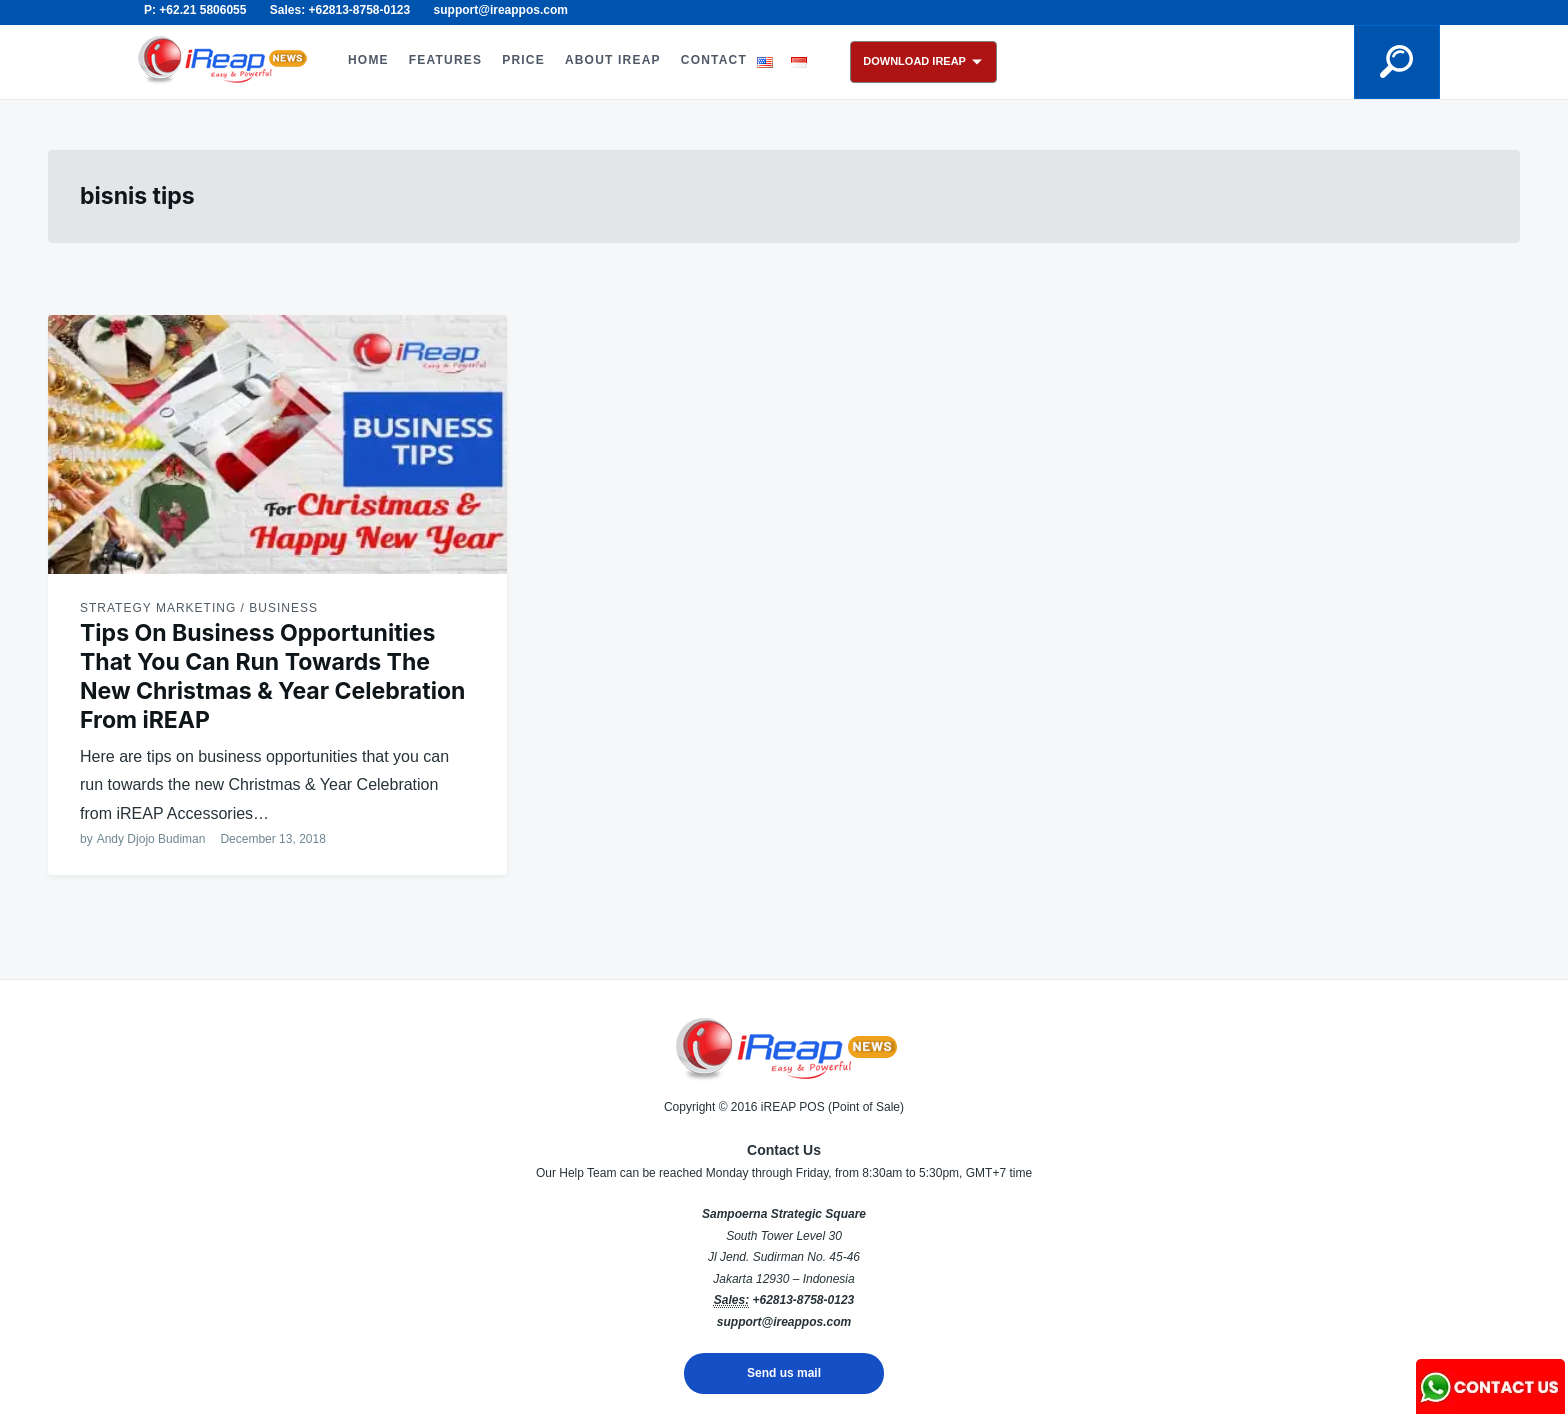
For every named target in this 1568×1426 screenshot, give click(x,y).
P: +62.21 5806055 (195, 10)
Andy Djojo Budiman (151, 839)
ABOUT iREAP (613, 60)
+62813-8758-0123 (803, 1300)
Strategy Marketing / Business (199, 608)
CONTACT (714, 60)
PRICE (523, 60)
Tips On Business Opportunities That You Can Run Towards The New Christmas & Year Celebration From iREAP (272, 676)
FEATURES (445, 60)
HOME (368, 60)
